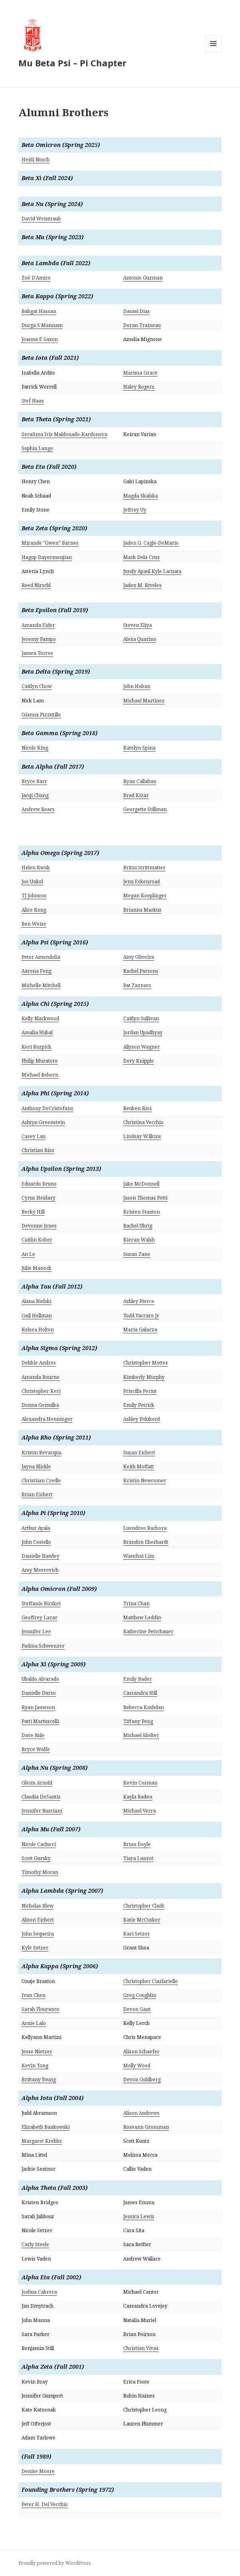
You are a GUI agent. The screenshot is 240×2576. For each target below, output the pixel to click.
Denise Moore (38, 2471)
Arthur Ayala (36, 1528)
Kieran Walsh (139, 1239)
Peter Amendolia (41, 957)
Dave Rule (33, 1735)
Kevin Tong (35, 2065)
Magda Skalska (140, 495)
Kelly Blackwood (40, 1018)
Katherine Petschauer (148, 1631)
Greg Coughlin (139, 1995)
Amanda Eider (38, 625)
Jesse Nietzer (37, 2051)
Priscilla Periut (140, 1391)
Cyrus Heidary (38, 1197)
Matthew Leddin (142, 1617)
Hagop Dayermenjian (47, 557)
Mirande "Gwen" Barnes (50, 542)
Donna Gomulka (40, 1405)
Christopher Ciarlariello (150, 1981)
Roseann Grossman (146, 2127)
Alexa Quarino (139, 639)
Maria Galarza (140, 1329)
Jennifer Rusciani (42, 1810)
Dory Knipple (138, 1060)
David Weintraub (41, 218)
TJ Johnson (34, 895)
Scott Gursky (36, 1858)
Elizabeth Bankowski (46, 2127)
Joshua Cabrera (39, 2291)
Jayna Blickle (36, 1466)
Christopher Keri (41, 1391)
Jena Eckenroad (141, 881)
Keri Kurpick (36, 1046)
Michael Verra (139, 1810)
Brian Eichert (37, 1494)
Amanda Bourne (40, 1377)
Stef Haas (33, 400)
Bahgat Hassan (39, 311)
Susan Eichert (139, 1452)
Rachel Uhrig (137, 1225)
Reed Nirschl (36, 585)
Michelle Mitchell (41, 985)
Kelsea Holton (38, 1329)
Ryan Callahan (139, 781)
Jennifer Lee (36, 1631)
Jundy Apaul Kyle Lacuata (152, 571)
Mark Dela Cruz (141, 557)
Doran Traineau (142, 325)
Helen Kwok (36, 867)
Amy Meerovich (40, 1570)
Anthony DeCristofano (47, 1108)
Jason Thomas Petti (145, 1197)
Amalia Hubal (37, 1032)
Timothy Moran (40, 1872)
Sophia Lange (37, 448)
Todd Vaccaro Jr (141, 1315)
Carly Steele (35, 2244)
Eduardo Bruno (39, 1183)
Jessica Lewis (138, 2216)
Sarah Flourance (40, 2009)
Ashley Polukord (141, 1419)
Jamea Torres (37, 653)
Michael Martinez (144, 700)
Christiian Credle (41, 1480)
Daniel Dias (136, 311)
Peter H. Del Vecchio (45, 2504)
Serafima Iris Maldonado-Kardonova (64, 434)
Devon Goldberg (142, 2079)
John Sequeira (38, 1933)
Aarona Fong (36, 971)
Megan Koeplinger (145, 895)
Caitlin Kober (37, 1239)
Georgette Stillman (145, 809)
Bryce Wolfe (36, 1749)
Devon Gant (137, 2009)
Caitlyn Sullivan (141, 1018)
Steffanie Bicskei (41, 1603)
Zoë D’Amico (36, 277)
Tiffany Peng (138, 1721)
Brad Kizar (136, 795)
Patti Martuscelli (40, 1721)
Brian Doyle (137, 1844)
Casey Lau (33, 1136)
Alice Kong (34, 909)
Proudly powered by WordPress (54, 2563)
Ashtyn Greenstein (43, 1122)
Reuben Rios (137, 1108)
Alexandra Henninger (47, 1419)
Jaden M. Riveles (142, 585)
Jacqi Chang (35, 795)
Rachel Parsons (140, 971)
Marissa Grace (140, 372)
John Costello (36, 1542)
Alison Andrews (141, 2113)
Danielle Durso (39, 1693)
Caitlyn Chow (37, 686)
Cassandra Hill (140, 1693)
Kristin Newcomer (144, 1480)
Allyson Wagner (141, 1046)
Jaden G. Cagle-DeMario (151, 542)
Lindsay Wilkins (142, 1136)
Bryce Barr (34, 781)
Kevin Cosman (140, 1782)
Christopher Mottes (145, 1362)
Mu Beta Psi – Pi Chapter (72, 63)
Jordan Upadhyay (143, 1032)
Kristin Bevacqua (41, 1452)
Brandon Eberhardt (145, 1542)
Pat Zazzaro (137, 985)
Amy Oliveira (138, 957)
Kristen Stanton (141, 1211)
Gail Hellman (37, 1315)
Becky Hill (33, 1211)
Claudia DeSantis (41, 1796)
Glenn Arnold (37, 1782)
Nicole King (35, 747)
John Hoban (136, 686)
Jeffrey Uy (134, 509)
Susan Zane (136, 1254)
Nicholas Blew (37, 1905)
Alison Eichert (38, 1919)
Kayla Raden (137, 1796)
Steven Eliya (137, 625)
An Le (28, 1254)
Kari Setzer (136, 1933)
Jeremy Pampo (39, 639)
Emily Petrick (138, 1405)
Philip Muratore (40, 1060)
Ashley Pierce (138, 1301)
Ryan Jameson (38, 1707)
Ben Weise (34, 923)
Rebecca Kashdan (143, 1707)
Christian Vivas (141, 2348)
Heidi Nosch (35, 159)
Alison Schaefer (141, 2051)
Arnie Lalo (34, 2023)
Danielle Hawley (40, 1556)
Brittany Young (39, 2079)
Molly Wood (136, 2065)
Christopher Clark (143, 1905)
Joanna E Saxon (40, 339)
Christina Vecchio (143, 1122)
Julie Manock (36, 1268)
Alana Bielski (36, 1301)
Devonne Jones (39, 1225)
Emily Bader (137, 1679)
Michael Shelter (141, 1735)
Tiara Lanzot (138, 1858)
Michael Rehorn (40, 1074)
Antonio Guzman (143, 277)
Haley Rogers (138, 386)
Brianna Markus (142, 909)
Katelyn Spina (139, 747)
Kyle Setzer (35, 1947)
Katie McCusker (141, 1919)
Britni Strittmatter (144, 867)
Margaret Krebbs (42, 2141)
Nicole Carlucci (39, 1844)
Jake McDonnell (141, 1183)
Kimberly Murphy (144, 1377)
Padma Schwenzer (43, 1645)
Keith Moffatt (138, 1466)
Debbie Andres (39, 1362)
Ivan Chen (33, 1995)
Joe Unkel (32, 881)
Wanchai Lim (138, 1556)
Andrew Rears (38, 809)
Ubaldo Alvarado (40, 1679)
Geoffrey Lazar (39, 1617)
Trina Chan (136, 1603)
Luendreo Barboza (145, 1528)
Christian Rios (38, 1150)
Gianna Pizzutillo (41, 714)
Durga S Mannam (42, 325)
